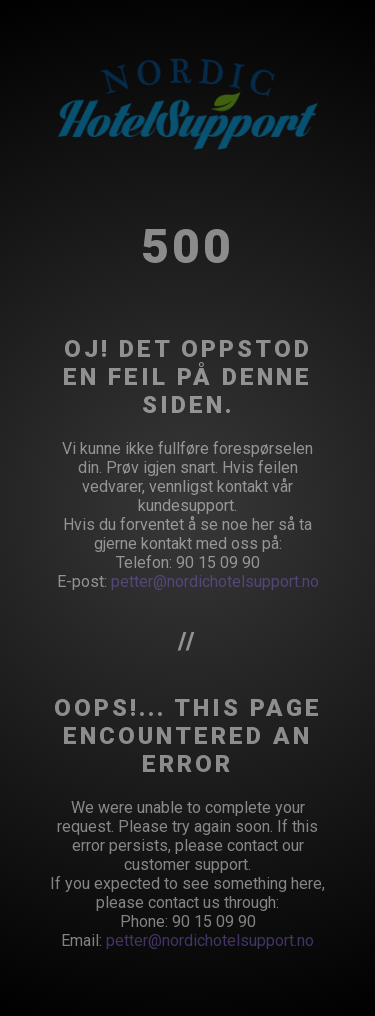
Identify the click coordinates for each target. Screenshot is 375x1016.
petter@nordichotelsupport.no (215, 581)
